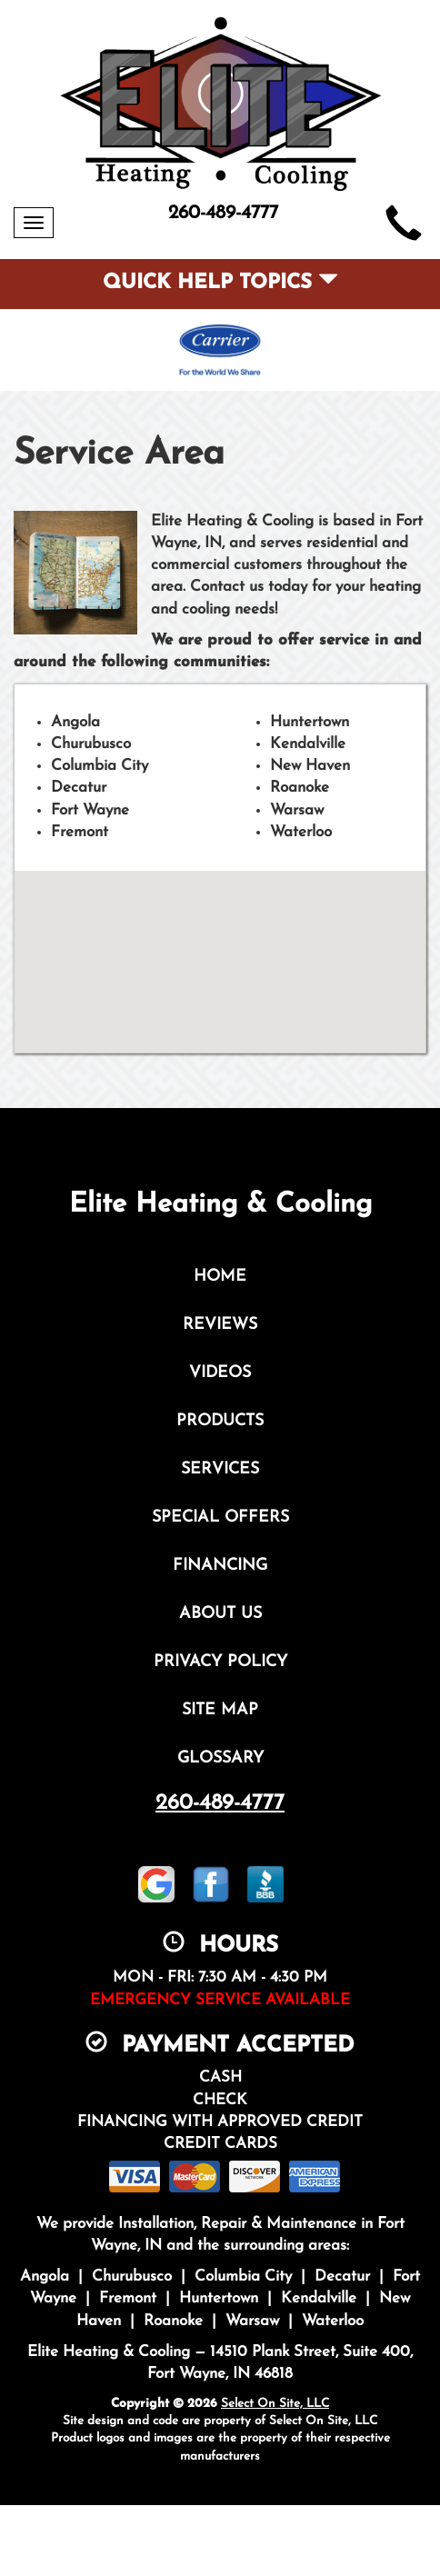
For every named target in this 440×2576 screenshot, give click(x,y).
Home (220, 1276)
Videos (220, 1373)
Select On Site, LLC (275, 2404)
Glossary (220, 1758)
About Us (220, 1614)
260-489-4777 (220, 1803)
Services (220, 1469)
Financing (220, 1565)
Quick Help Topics (220, 283)
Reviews (220, 1325)
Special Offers (220, 1517)
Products (220, 1421)
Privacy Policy (220, 1662)
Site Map (220, 1710)
